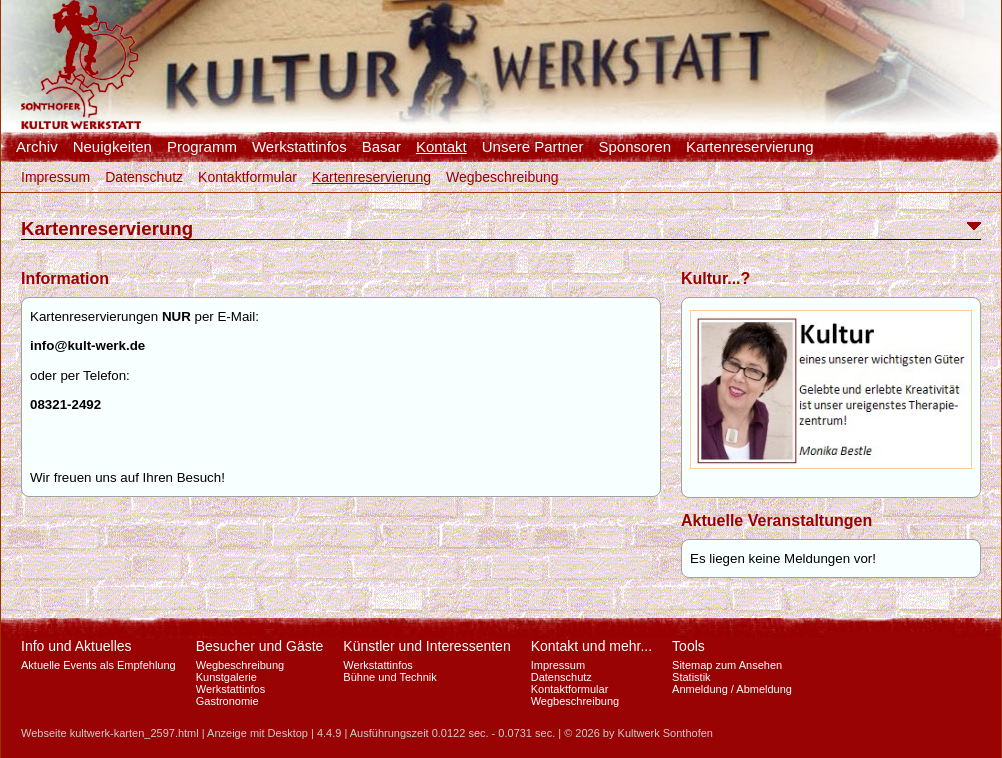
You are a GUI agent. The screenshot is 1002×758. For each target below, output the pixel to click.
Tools (688, 646)
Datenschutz (144, 177)
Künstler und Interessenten (426, 646)
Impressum (55, 177)
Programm (202, 147)
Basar (381, 147)
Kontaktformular (247, 177)
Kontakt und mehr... (591, 646)
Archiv (37, 147)
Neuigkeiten (112, 147)
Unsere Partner (533, 147)
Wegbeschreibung (502, 177)
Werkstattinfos (299, 147)
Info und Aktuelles (76, 646)
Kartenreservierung (750, 147)
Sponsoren (634, 147)
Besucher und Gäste (260, 646)
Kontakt (441, 147)
